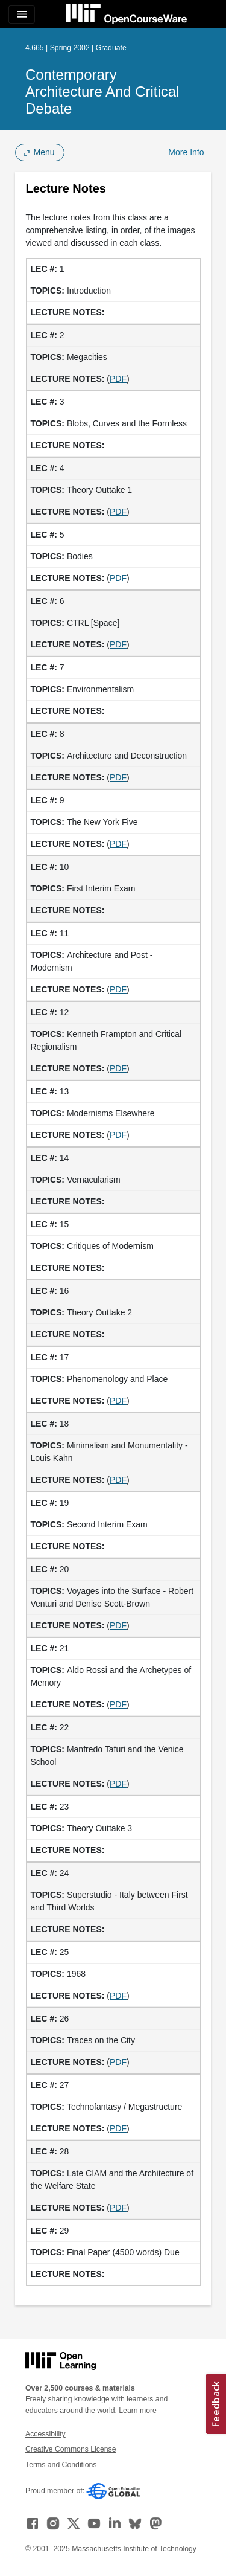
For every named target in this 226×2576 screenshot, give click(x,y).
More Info (186, 152)
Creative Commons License (70, 2449)
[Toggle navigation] (21, 14)
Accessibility (45, 2434)
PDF (118, 379)
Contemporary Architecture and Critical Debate (102, 91)
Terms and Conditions (60, 2465)
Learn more (138, 2410)
